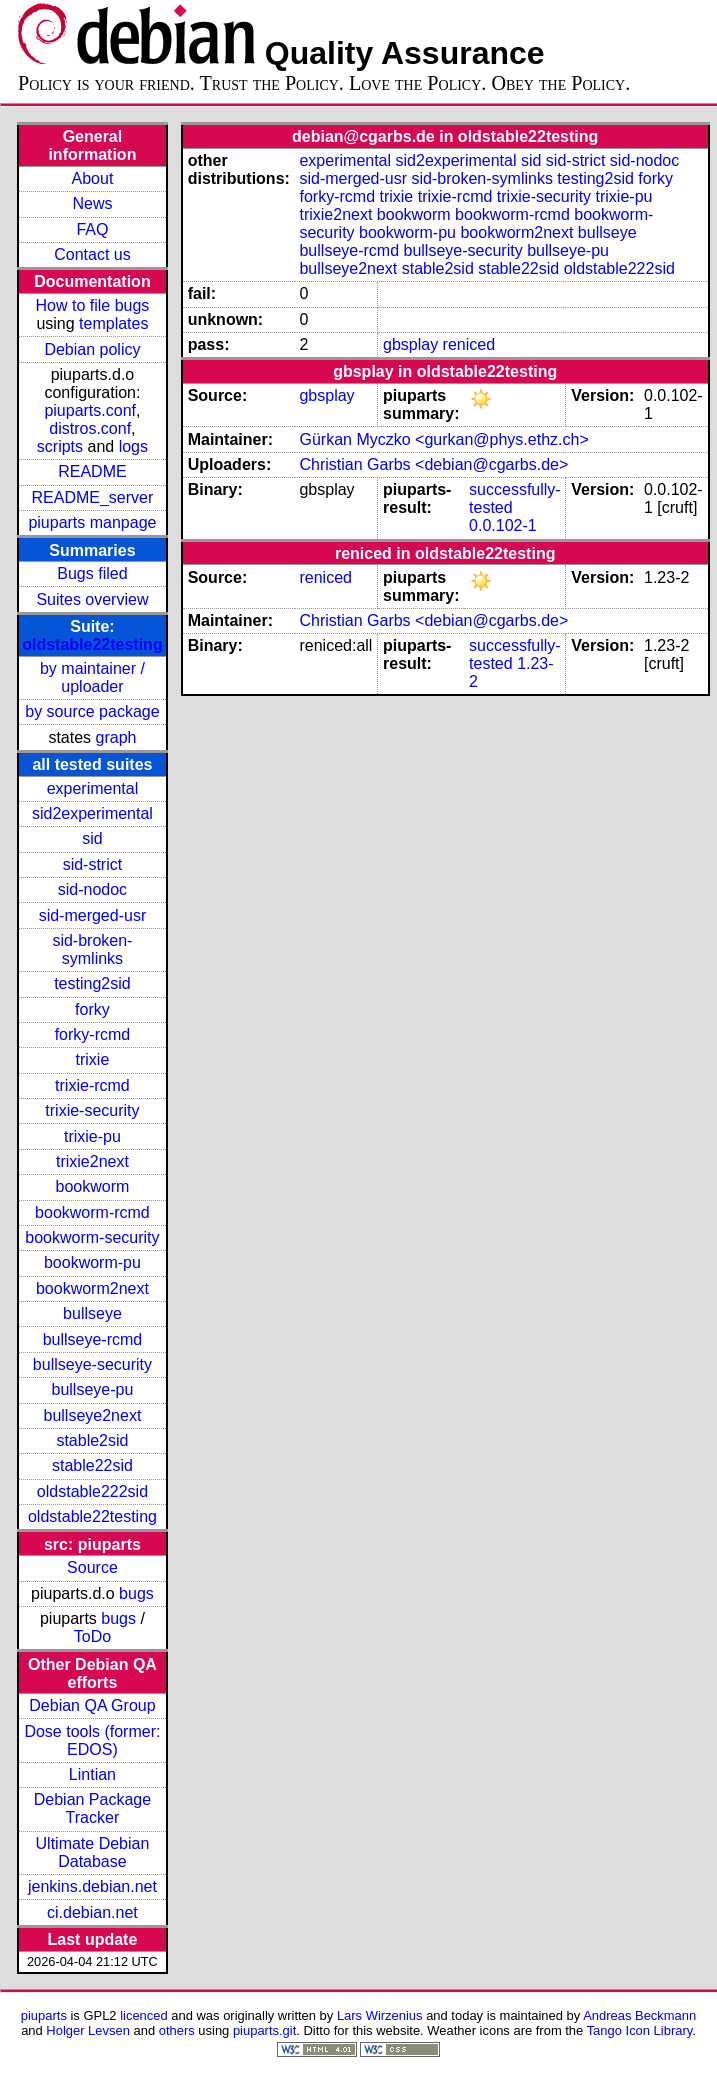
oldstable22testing (92, 644)
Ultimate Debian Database (93, 1852)
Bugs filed (92, 573)
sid (92, 838)
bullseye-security (92, 1364)
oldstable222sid (92, 1491)
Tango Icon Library (640, 2030)
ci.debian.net (92, 1912)
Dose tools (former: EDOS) (92, 1740)
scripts (60, 446)
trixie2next (92, 1161)
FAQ (92, 229)
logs (133, 446)
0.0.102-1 (503, 525)
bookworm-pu (92, 1262)
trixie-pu (92, 1136)
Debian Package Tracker (92, 1808)
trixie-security (92, 1110)
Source (92, 1567)
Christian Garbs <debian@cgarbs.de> (433, 464)
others (177, 2030)
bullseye (92, 1313)
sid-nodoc (92, 889)
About (93, 178)
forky (92, 1009)
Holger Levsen (88, 2030)
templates (113, 323)
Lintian (92, 1774)
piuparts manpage (92, 522)
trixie (93, 1059)
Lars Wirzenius (380, 2015)
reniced (469, 344)
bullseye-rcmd (93, 1339)
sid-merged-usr (93, 915)
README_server (93, 497)
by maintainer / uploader (92, 677)
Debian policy (92, 349)
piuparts (44, 2015)
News (92, 203)
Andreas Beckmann (639, 2015)
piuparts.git (264, 2030)
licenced (144, 2015)
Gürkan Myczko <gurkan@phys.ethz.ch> (443, 439)
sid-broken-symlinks (92, 949)
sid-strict (93, 864)
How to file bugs (93, 305)
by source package (92, 711)
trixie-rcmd (92, 1085)
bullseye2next (93, 1415)
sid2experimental (92, 813)
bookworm (93, 1186)
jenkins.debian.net (92, 1886)
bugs (136, 1593)
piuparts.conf (90, 410)
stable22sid (92, 1465)
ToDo (92, 1636)
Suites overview (92, 599)
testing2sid (92, 983)
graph (116, 737)
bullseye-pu (93, 1389)
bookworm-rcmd (92, 1212)
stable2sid (92, 1440)
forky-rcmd (93, 1034)
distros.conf (90, 428)
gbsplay (410, 344)
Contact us (92, 254)
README (92, 471)
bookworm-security (92, 1237)
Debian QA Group (92, 1705)
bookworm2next (92, 1288)
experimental (93, 788)
